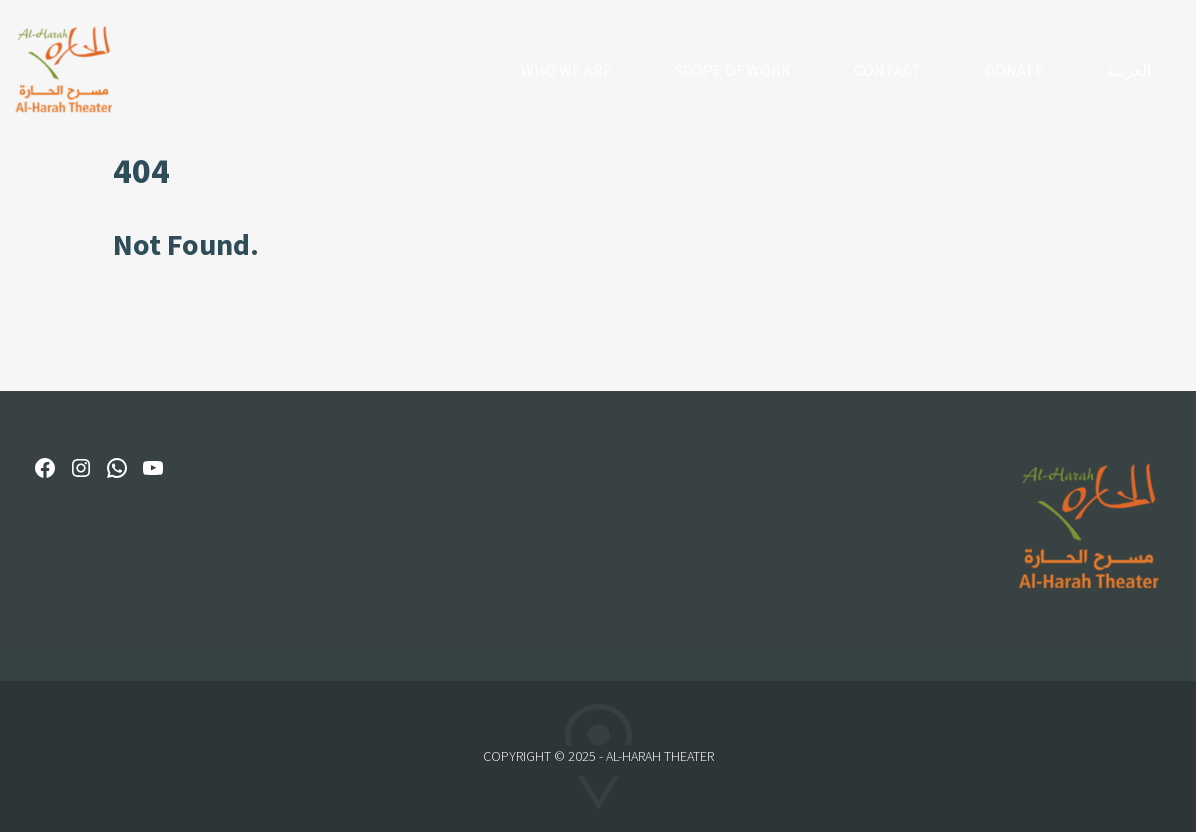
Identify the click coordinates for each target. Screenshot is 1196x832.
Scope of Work (733, 70)
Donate (1014, 70)
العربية (1129, 70)
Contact (888, 70)
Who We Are (566, 70)
